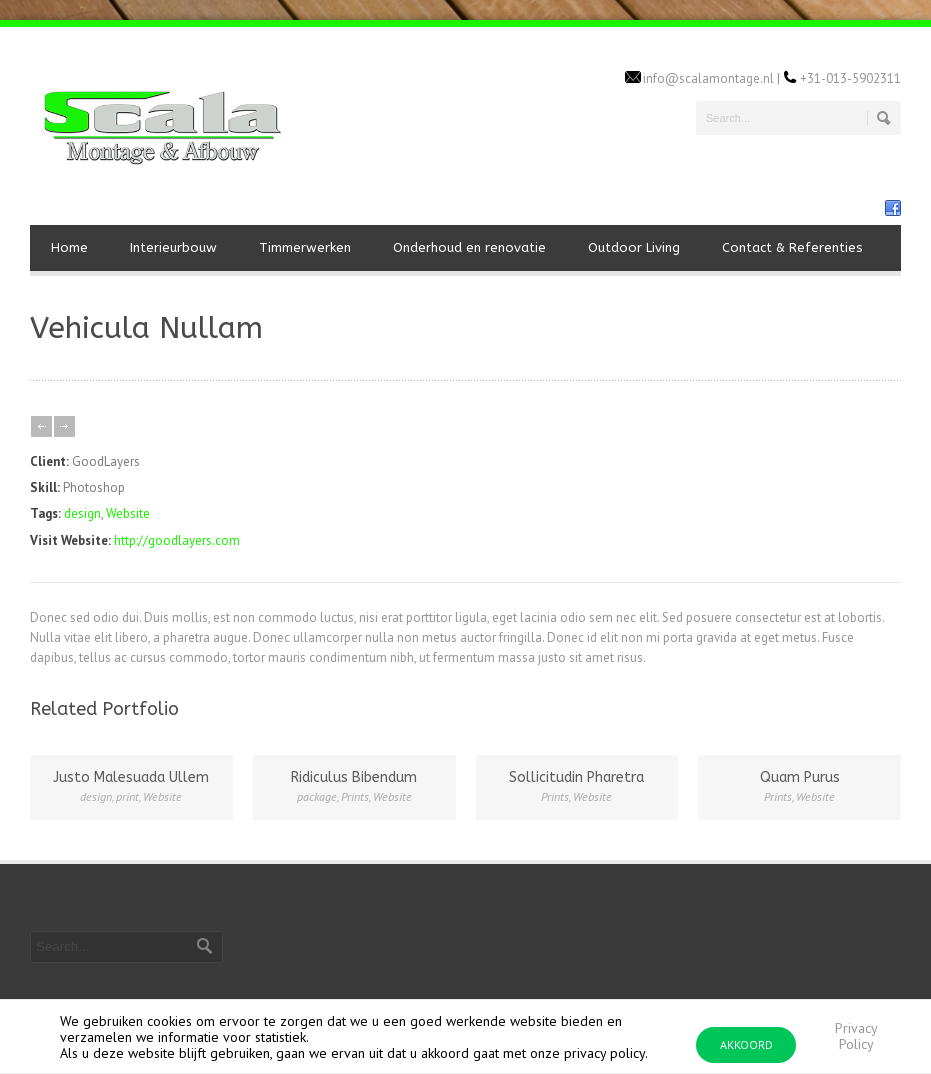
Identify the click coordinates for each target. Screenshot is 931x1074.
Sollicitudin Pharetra (576, 777)
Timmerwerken (305, 247)
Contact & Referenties (792, 247)
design (82, 513)
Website (128, 513)
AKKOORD (746, 1044)
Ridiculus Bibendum (354, 777)
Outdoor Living (634, 247)
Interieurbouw (173, 247)
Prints (355, 796)
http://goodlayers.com (177, 540)
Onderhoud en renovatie (469, 247)
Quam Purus (800, 777)
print (127, 796)
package (317, 796)
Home (69, 247)
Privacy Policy (856, 1036)
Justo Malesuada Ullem (131, 777)
